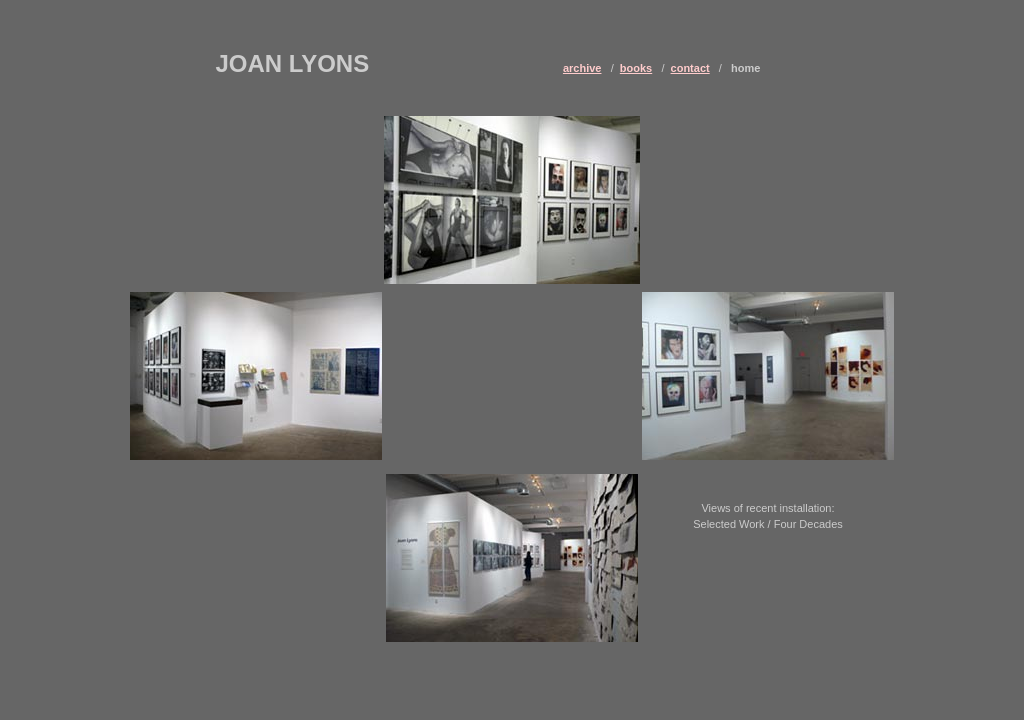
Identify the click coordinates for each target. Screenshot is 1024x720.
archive (582, 68)
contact (690, 68)
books (636, 68)
